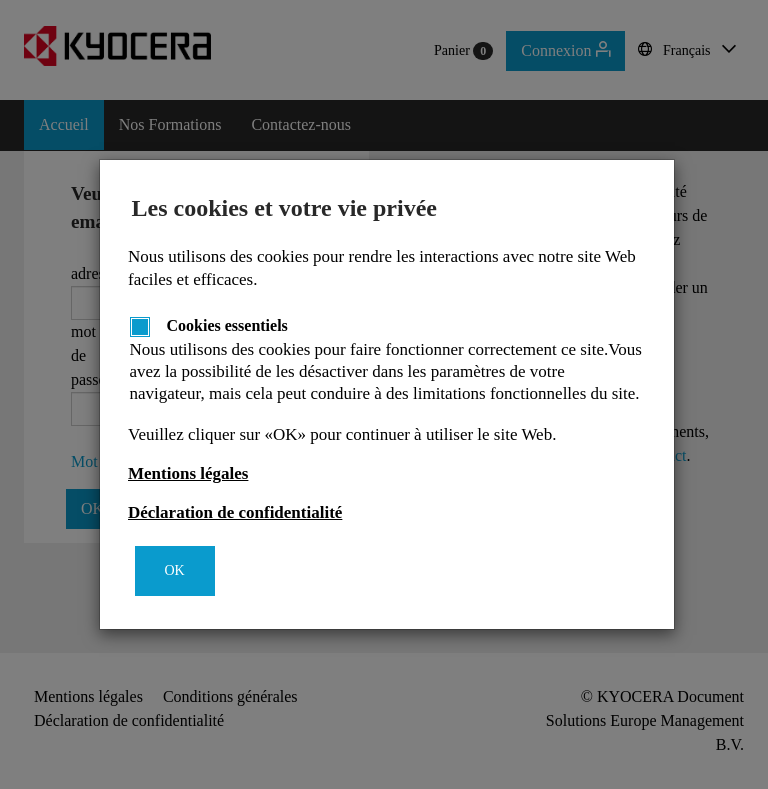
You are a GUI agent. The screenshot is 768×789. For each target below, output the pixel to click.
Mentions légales (188, 473)
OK (175, 570)
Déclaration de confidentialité (235, 512)
